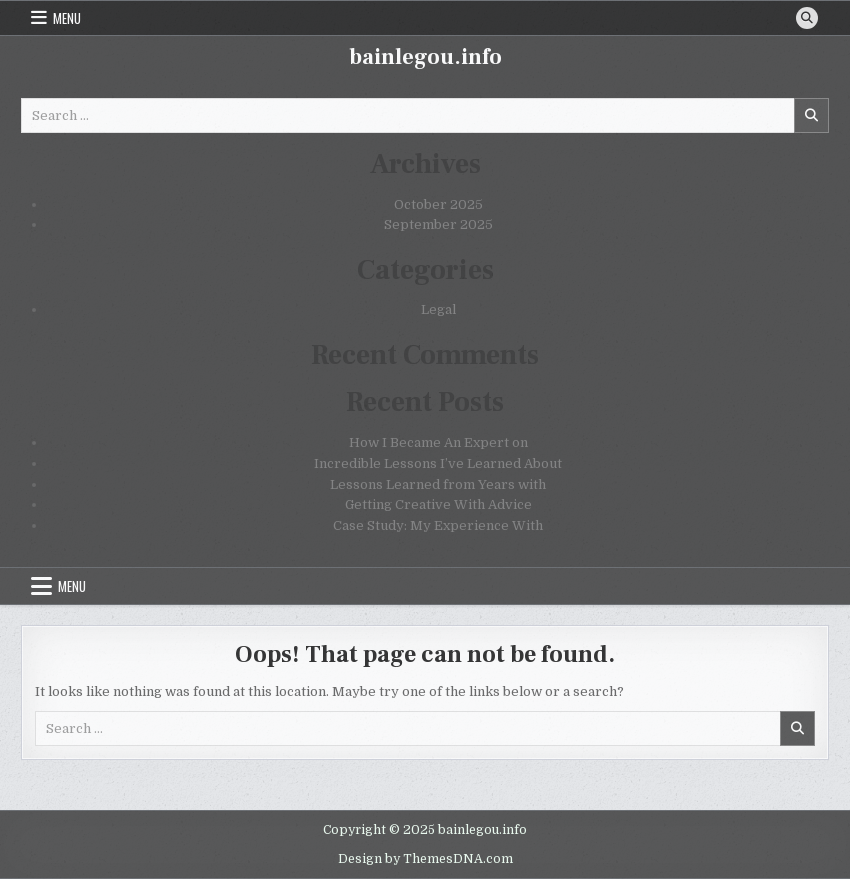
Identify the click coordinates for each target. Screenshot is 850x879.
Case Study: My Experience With (438, 525)
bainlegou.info (425, 57)
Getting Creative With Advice (438, 504)
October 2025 (438, 204)
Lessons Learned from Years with (438, 484)
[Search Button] (807, 18)
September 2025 (438, 224)
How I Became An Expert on (438, 442)
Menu (67, 18)
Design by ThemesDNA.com (425, 859)
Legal (438, 309)
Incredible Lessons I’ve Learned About (438, 463)
